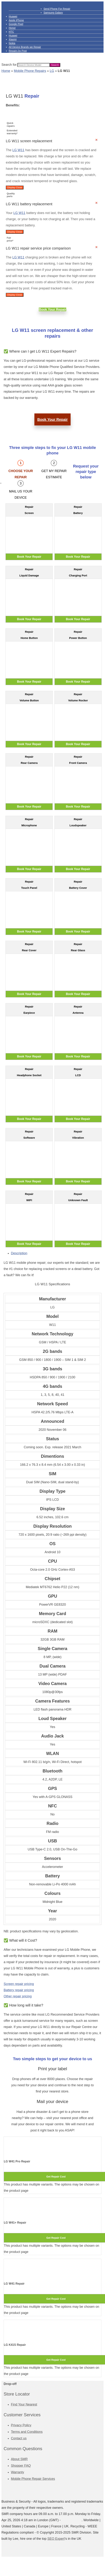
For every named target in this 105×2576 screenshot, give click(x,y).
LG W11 (18, 150)
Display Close (14, 187)
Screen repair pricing (19, 1984)
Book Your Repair (52, 309)
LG (52, 71)
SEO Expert (56, 2538)
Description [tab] (19, 1253)
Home (5, 71)
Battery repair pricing (19, 1990)
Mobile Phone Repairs (30, 71)
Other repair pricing (18, 1996)
